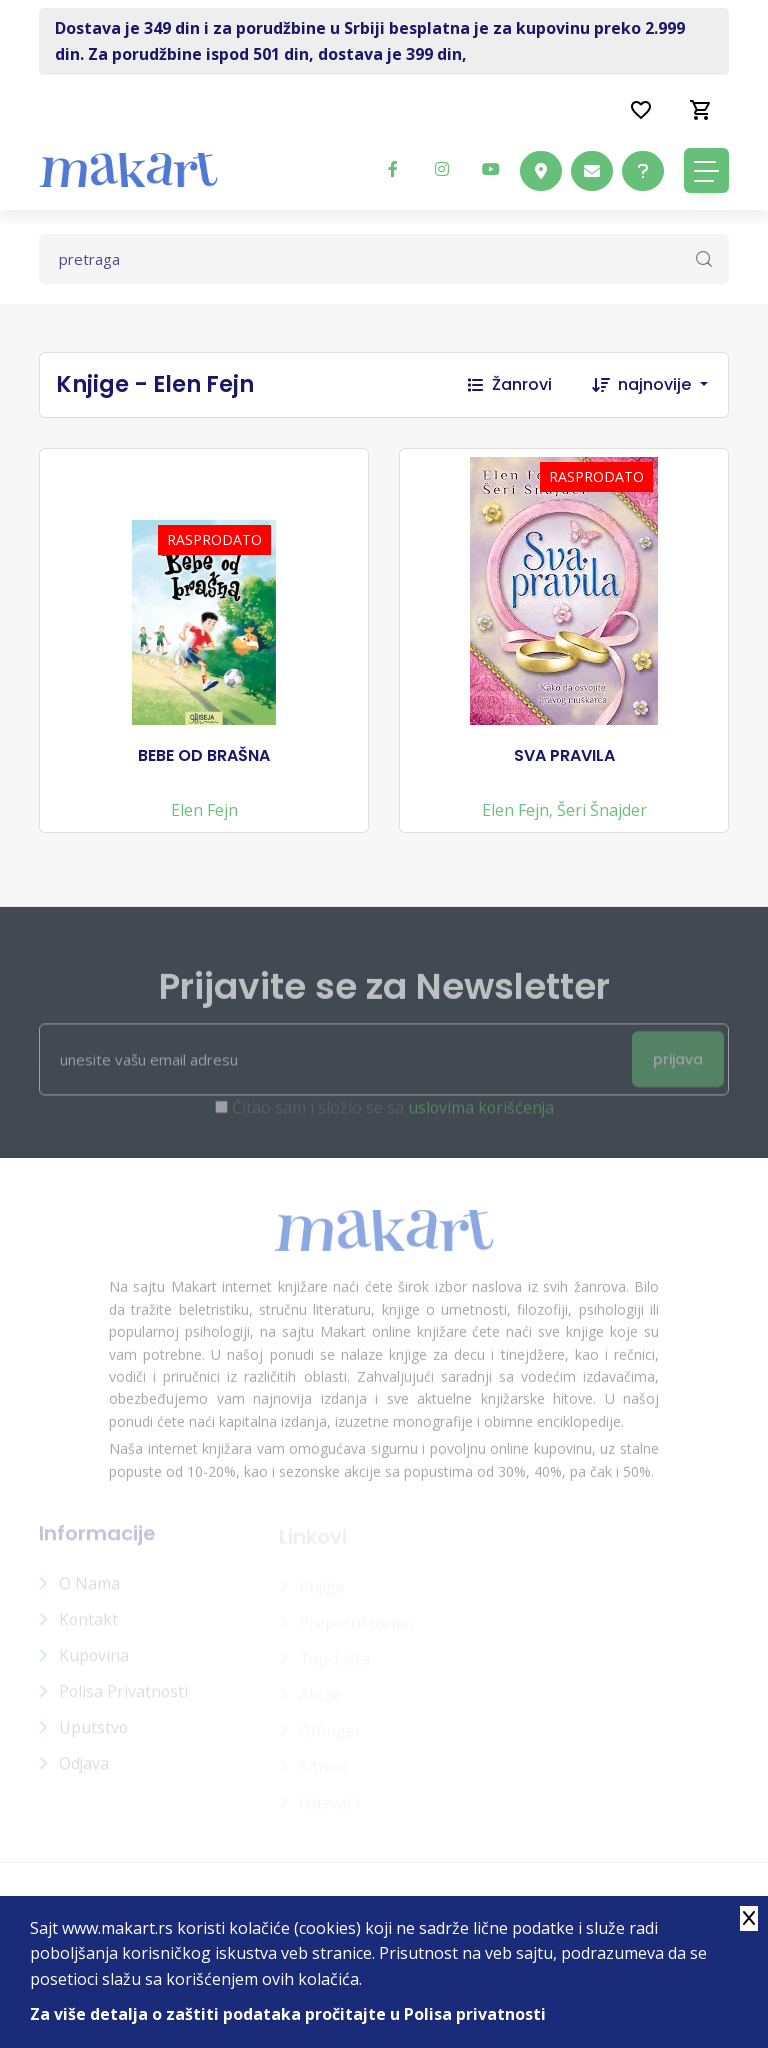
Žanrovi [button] (510, 384)
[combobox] (673, 385)
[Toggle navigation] (706, 170)
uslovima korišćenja (480, 1119)
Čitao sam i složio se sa (392, 1119)
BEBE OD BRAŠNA (204, 758)
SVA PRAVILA (564, 758)
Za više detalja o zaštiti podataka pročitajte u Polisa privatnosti (289, 2014)
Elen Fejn (204, 812)
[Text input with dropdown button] (384, 259)
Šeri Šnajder (602, 812)
